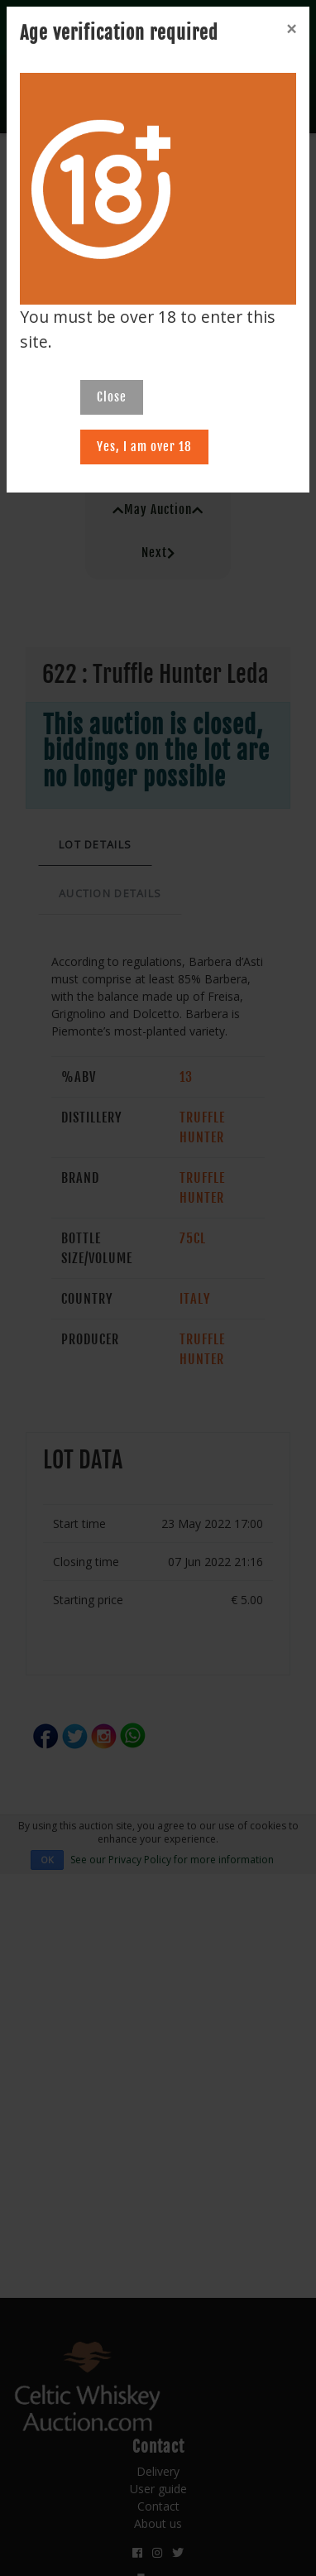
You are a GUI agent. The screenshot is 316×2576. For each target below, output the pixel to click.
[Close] (291, 29)
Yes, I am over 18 (144, 446)
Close (112, 397)
